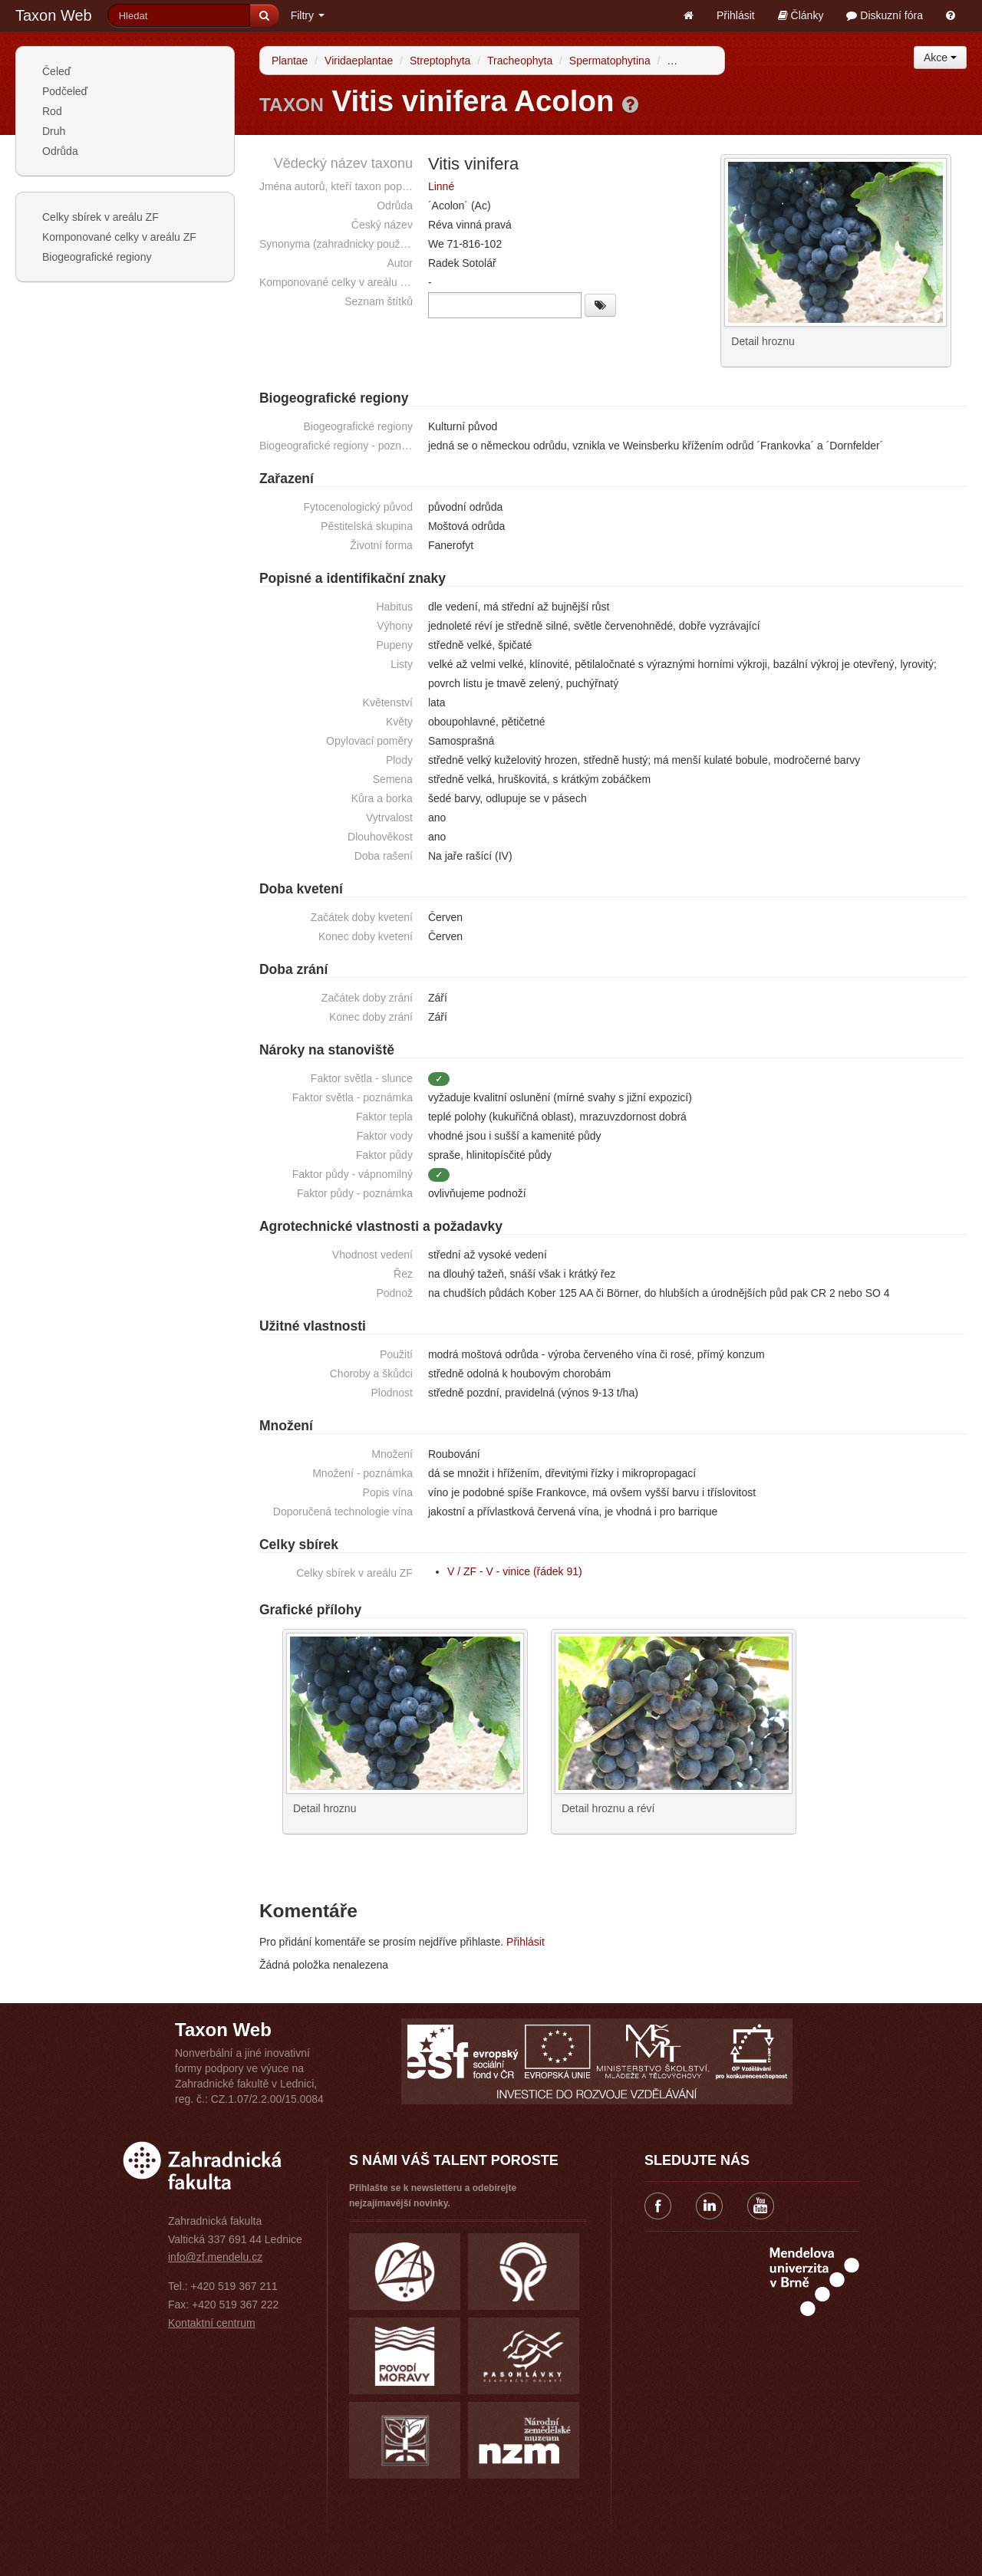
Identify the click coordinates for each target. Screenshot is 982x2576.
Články (801, 15)
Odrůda (60, 151)
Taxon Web (53, 15)
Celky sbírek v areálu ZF (100, 217)
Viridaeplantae (359, 60)
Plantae (290, 60)
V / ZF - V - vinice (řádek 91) (514, 1569)
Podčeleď (64, 91)
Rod (52, 111)
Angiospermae (701, 60)
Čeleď (56, 71)
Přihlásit (736, 15)
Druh (53, 131)
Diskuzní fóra (884, 15)
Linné (441, 186)
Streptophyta (440, 60)
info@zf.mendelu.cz (215, 2255)
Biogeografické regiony (96, 257)
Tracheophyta (519, 60)
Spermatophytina (610, 60)
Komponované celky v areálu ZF (119, 237)
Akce (940, 57)
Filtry (308, 15)
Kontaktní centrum (211, 2320)
